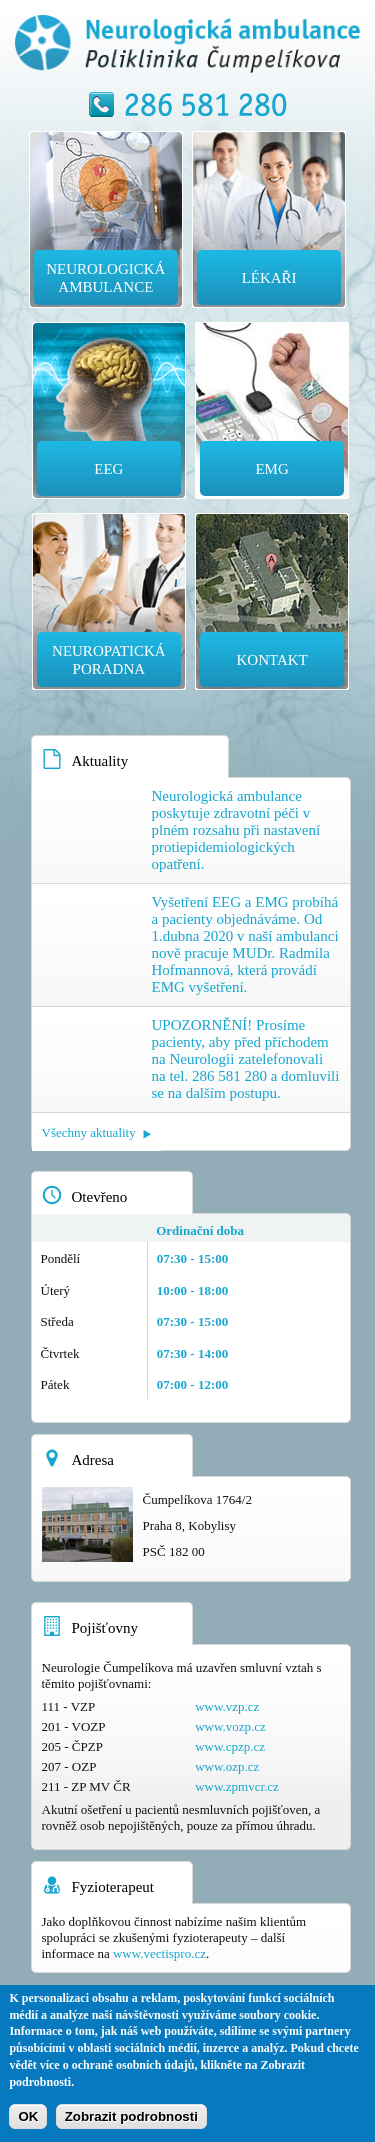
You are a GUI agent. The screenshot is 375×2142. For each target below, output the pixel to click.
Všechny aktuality (89, 1132)
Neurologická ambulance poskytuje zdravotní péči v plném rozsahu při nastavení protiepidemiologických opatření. (236, 830)
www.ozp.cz (227, 1766)
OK (28, 2116)
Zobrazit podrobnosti (131, 2116)
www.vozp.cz (230, 1726)
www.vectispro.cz (159, 1953)
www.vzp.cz (227, 1706)
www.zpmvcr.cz (237, 1786)
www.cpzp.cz (230, 1746)
